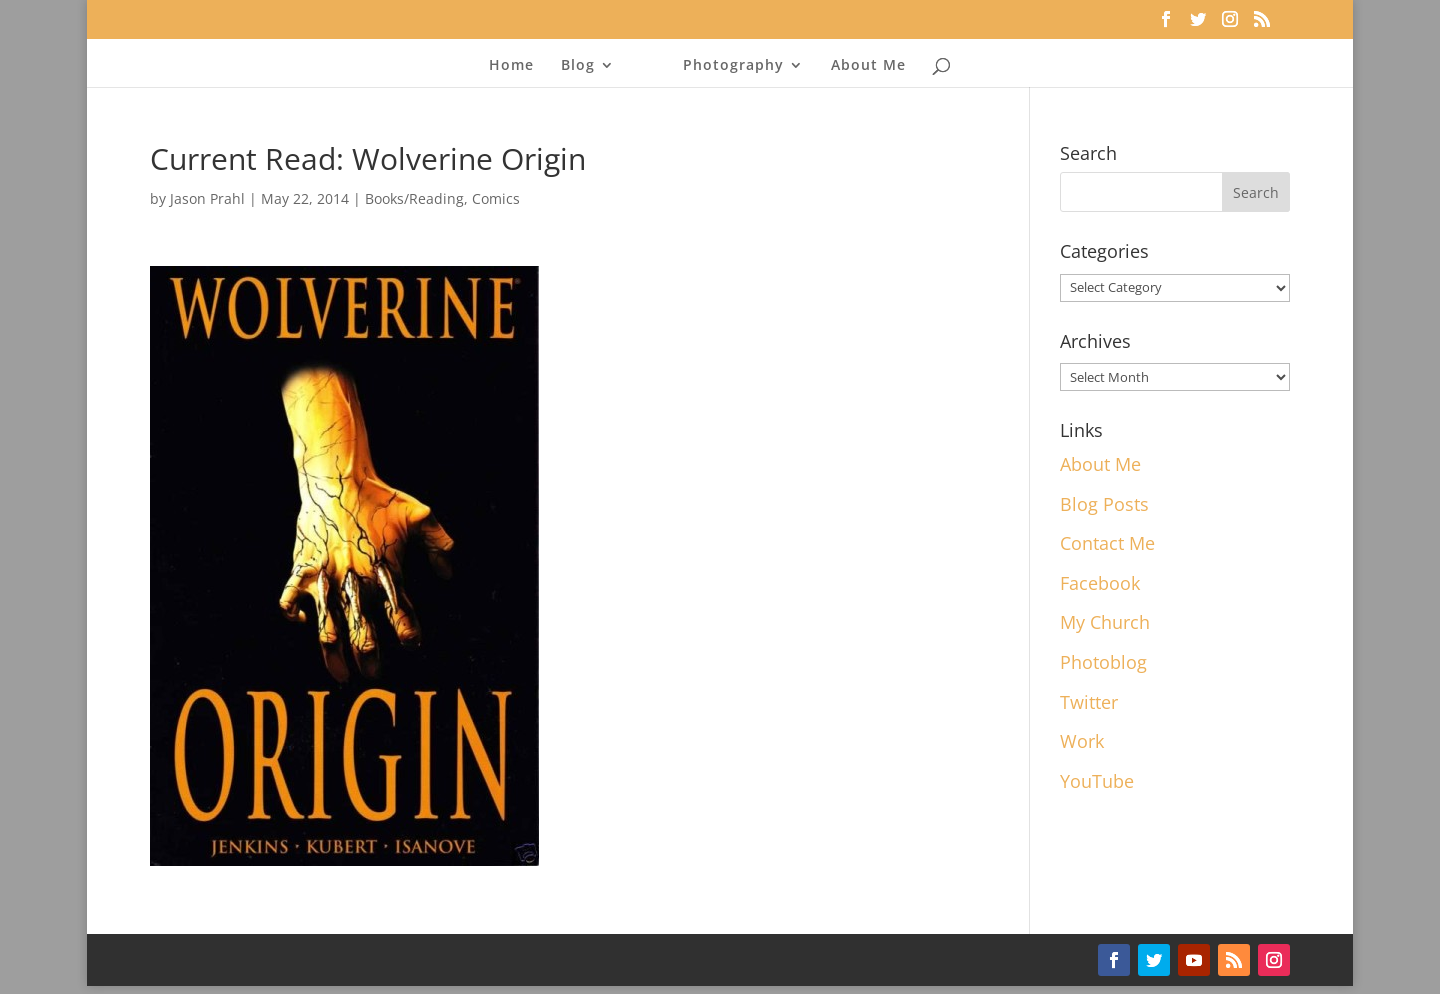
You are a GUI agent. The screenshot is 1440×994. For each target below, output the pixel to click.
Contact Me (1107, 543)
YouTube (1097, 781)
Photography (733, 66)
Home (511, 66)
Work (1082, 741)
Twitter (1089, 702)
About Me (868, 66)
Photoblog (1103, 662)
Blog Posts (1104, 504)
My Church (1105, 622)
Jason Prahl (207, 198)
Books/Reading (414, 198)
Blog (578, 66)
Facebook (1100, 583)
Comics (496, 198)
